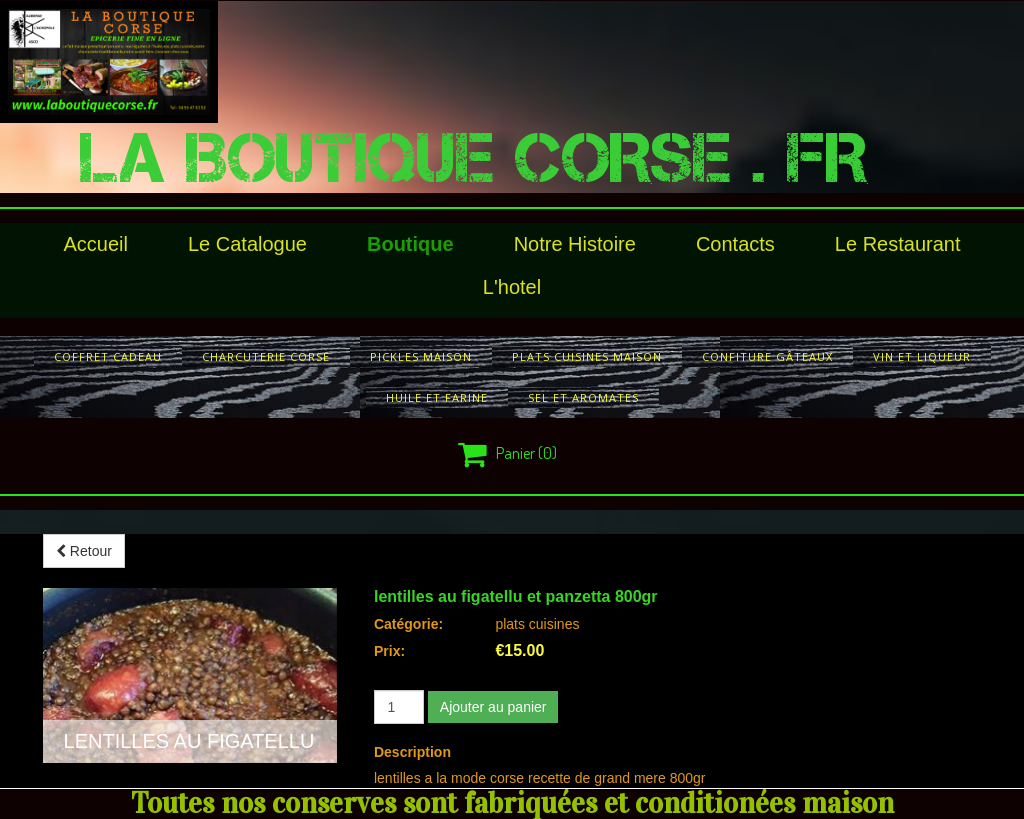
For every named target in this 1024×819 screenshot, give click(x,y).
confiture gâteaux (767, 356)
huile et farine (437, 397)
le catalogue (247, 244)
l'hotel (512, 287)
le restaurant (898, 244)
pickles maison (421, 356)
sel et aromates (583, 397)
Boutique (410, 244)
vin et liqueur (922, 356)
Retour (84, 551)
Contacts (735, 244)
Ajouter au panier (493, 707)
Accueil (96, 244)
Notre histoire (575, 244)
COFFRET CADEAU (108, 356)
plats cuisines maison (587, 356)
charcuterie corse (266, 356)
